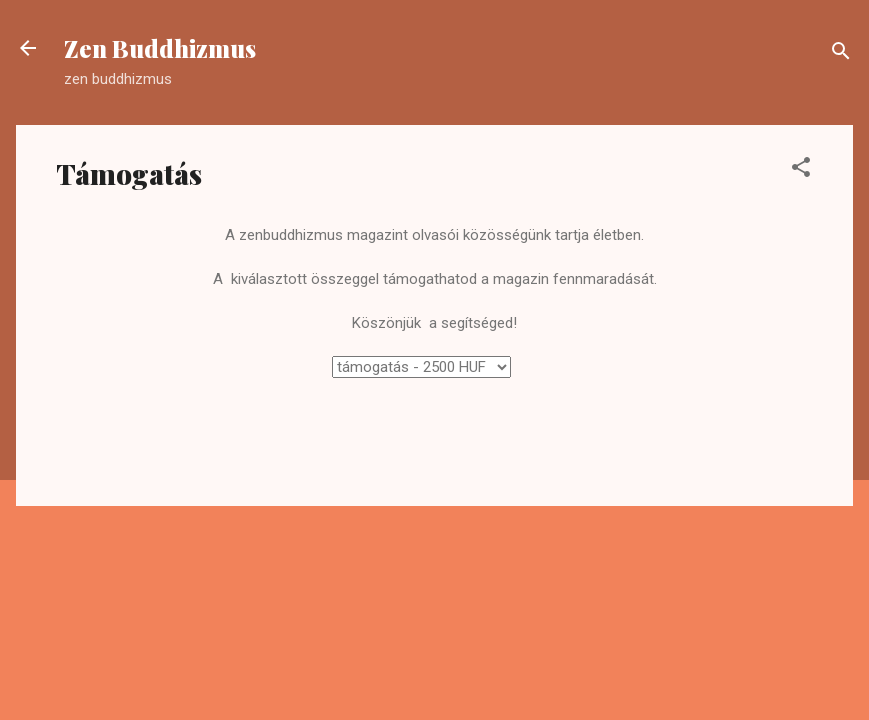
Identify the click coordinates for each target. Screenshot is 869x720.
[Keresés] (841, 54)
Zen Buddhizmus (160, 48)
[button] (801, 170)
